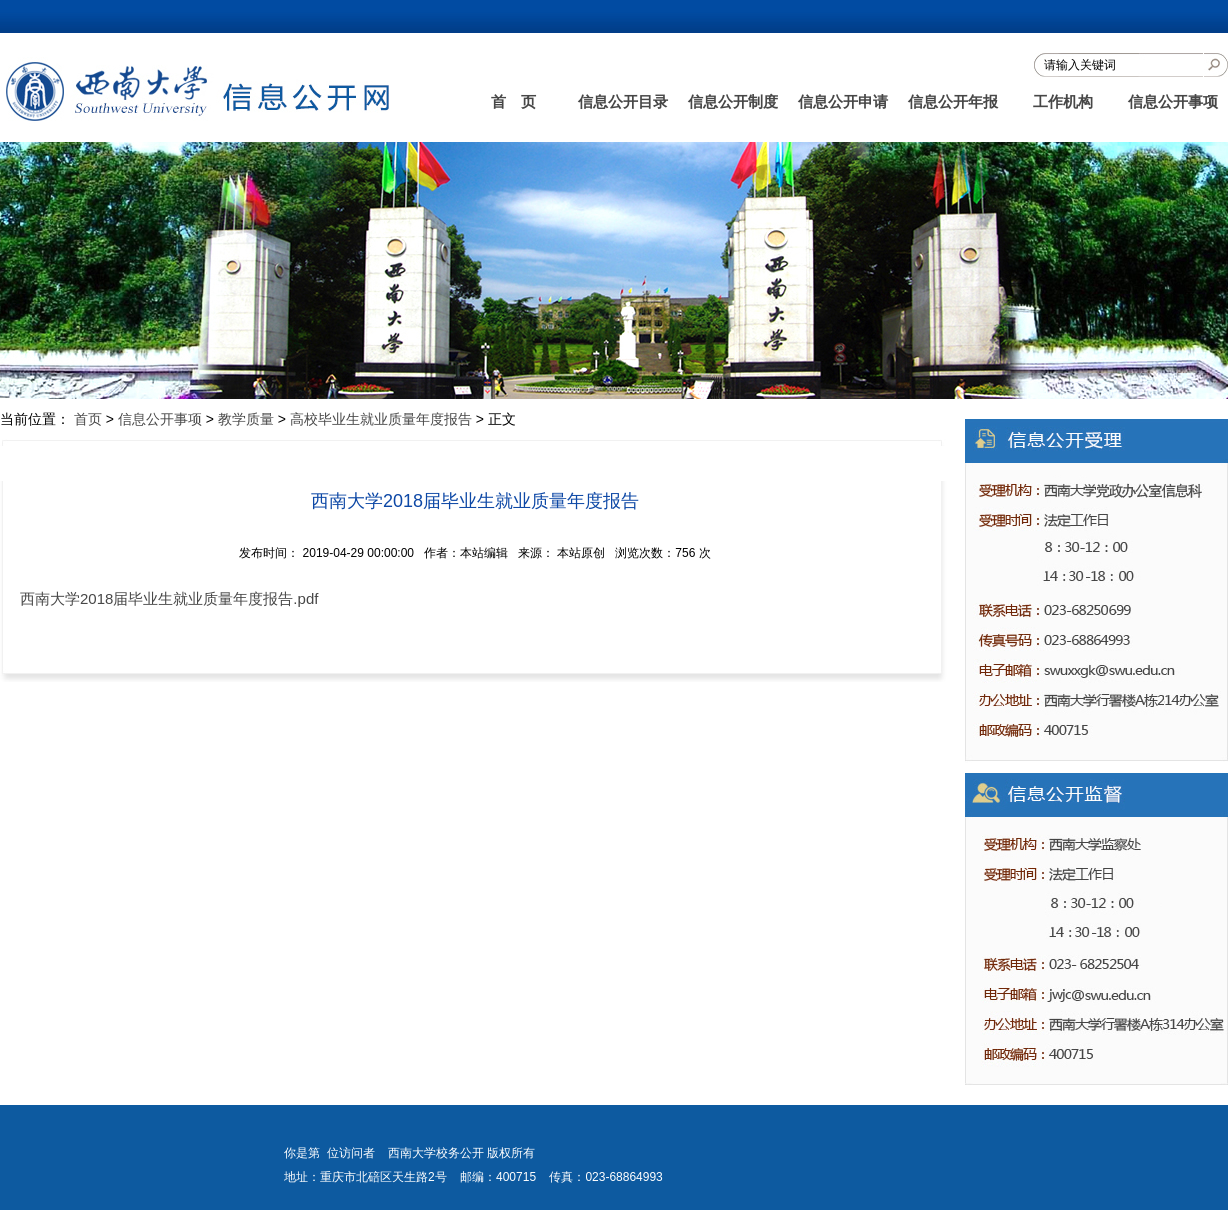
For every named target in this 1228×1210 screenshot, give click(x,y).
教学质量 (246, 419)
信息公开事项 (1173, 101)
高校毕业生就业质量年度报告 (381, 419)
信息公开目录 (623, 101)
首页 (88, 419)
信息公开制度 (733, 101)
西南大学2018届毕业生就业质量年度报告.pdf (169, 598)
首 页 (513, 101)
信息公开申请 (843, 101)
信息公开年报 (953, 101)
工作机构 (1063, 101)
